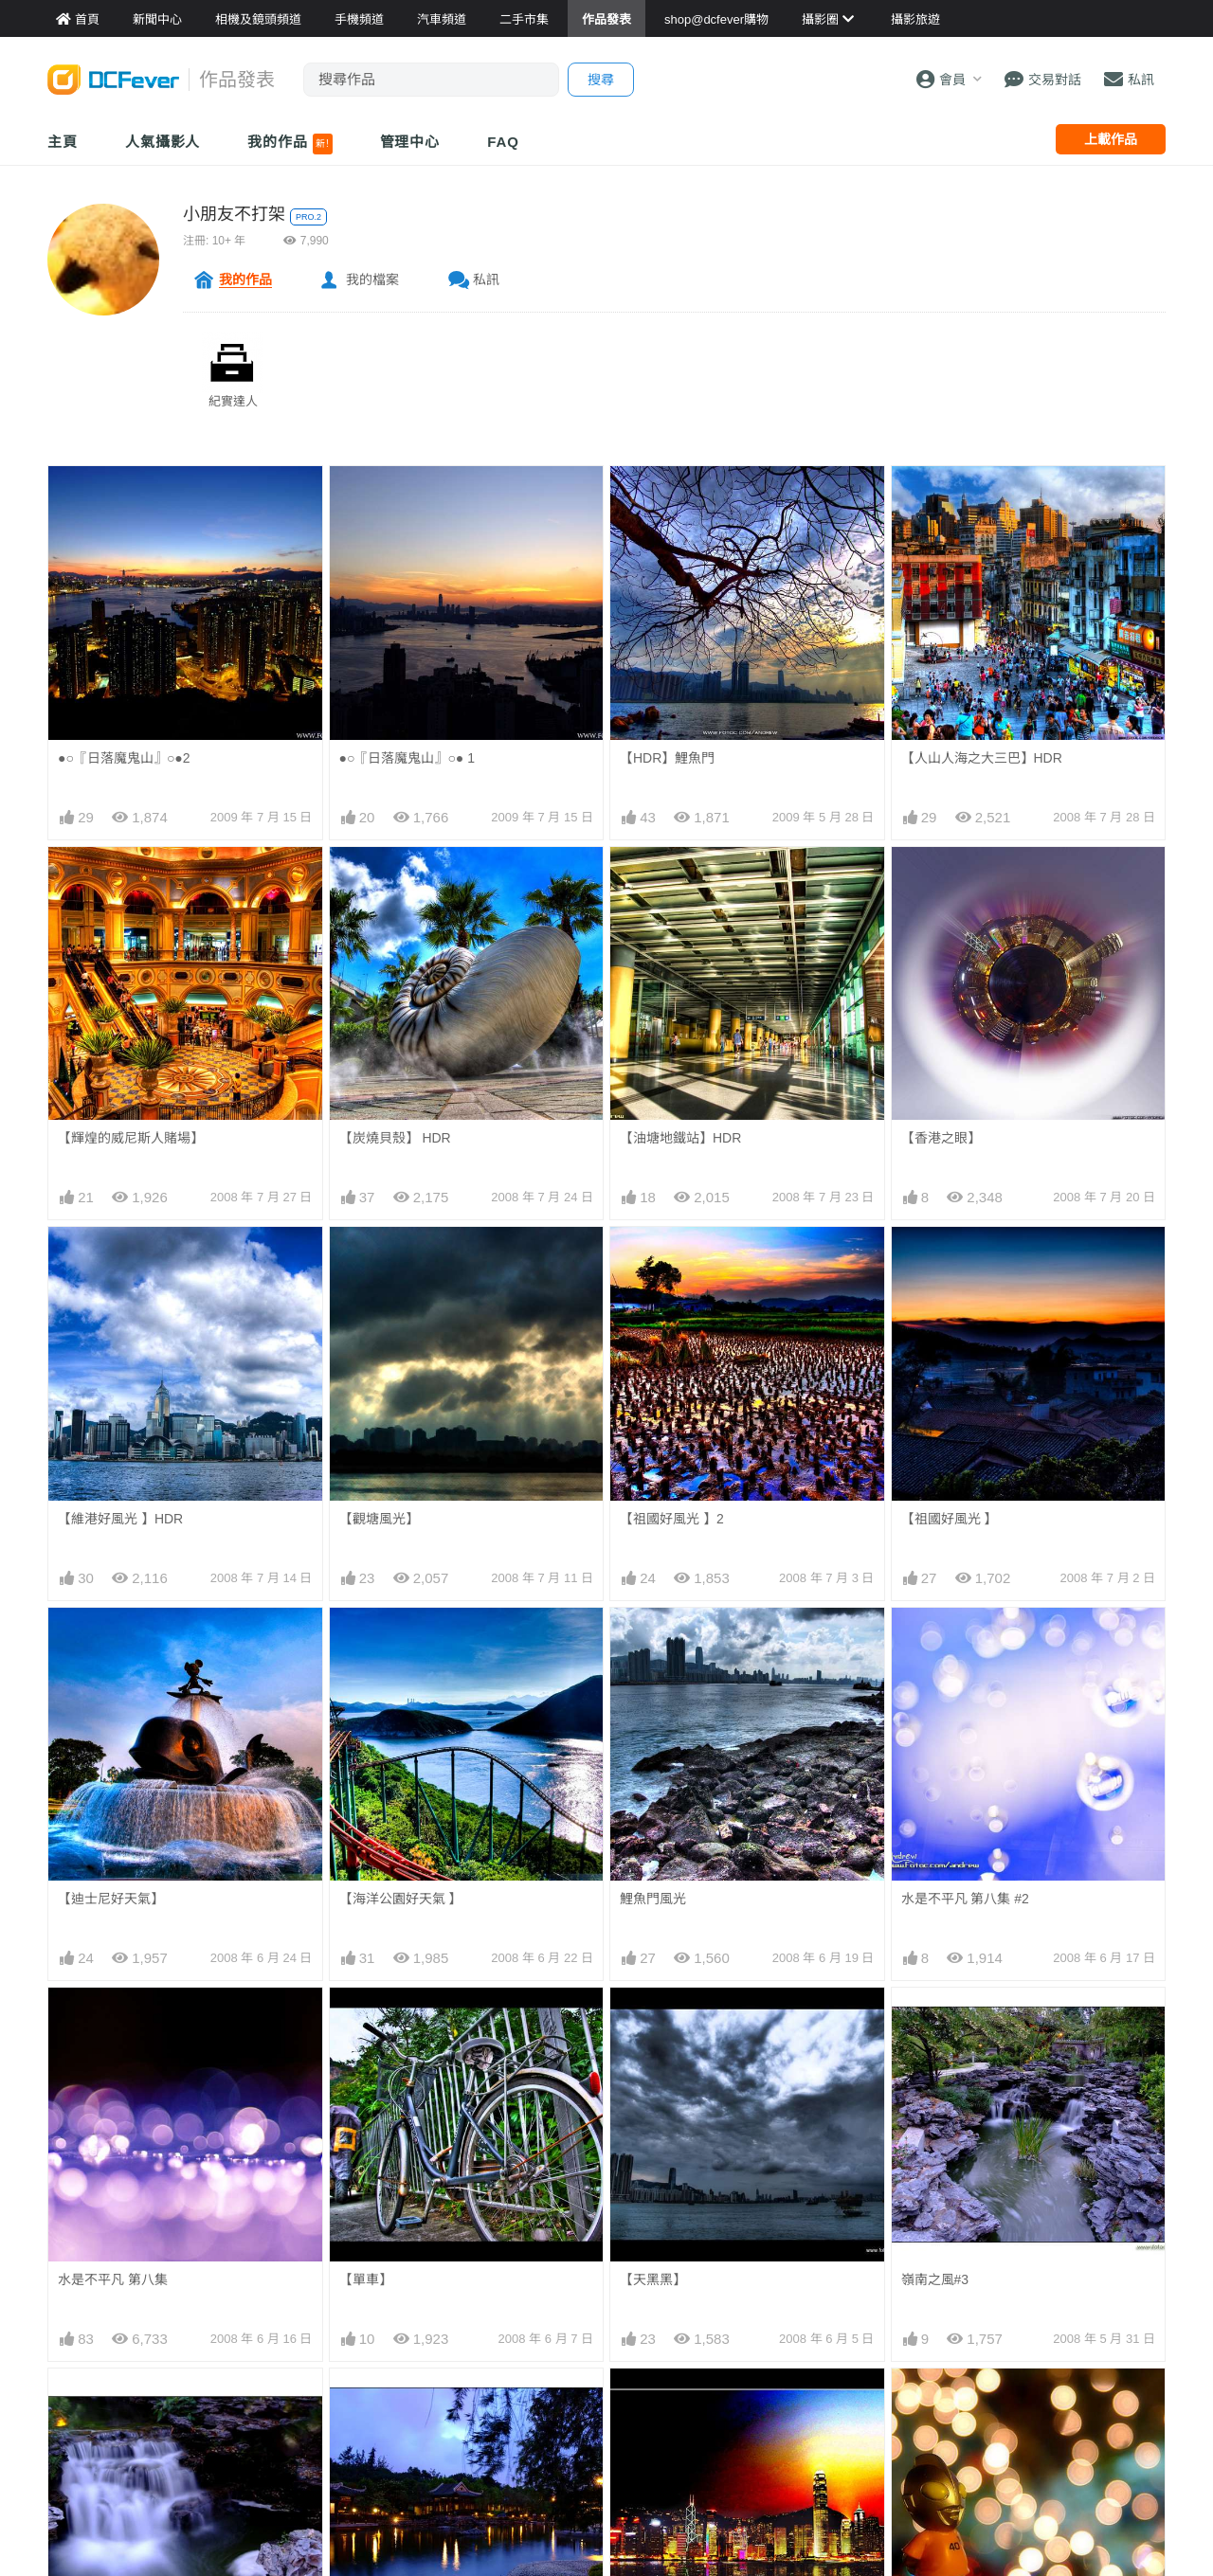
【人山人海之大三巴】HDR (981, 758)
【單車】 (365, 2279)
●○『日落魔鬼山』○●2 (124, 758)
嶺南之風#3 (935, 2279)
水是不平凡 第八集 (113, 2279)
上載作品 (1110, 139)
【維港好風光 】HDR (120, 1518)
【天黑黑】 (653, 2279)
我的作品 (289, 144)
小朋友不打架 (234, 214)
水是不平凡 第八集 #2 (965, 1898)
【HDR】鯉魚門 (667, 758)
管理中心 (410, 142)
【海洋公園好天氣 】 (400, 1898)
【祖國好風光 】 (949, 1518)
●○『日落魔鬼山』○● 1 (407, 758)
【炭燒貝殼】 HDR (395, 1137)
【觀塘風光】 (379, 1518)
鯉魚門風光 (653, 1898)
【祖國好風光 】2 (672, 1518)
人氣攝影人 (163, 142)
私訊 (486, 279)
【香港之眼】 (941, 1137)
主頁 (62, 142)
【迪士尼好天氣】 (111, 1898)
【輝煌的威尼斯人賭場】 (131, 1137)
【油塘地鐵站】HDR (680, 1137)
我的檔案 (372, 279)
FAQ (503, 142)
